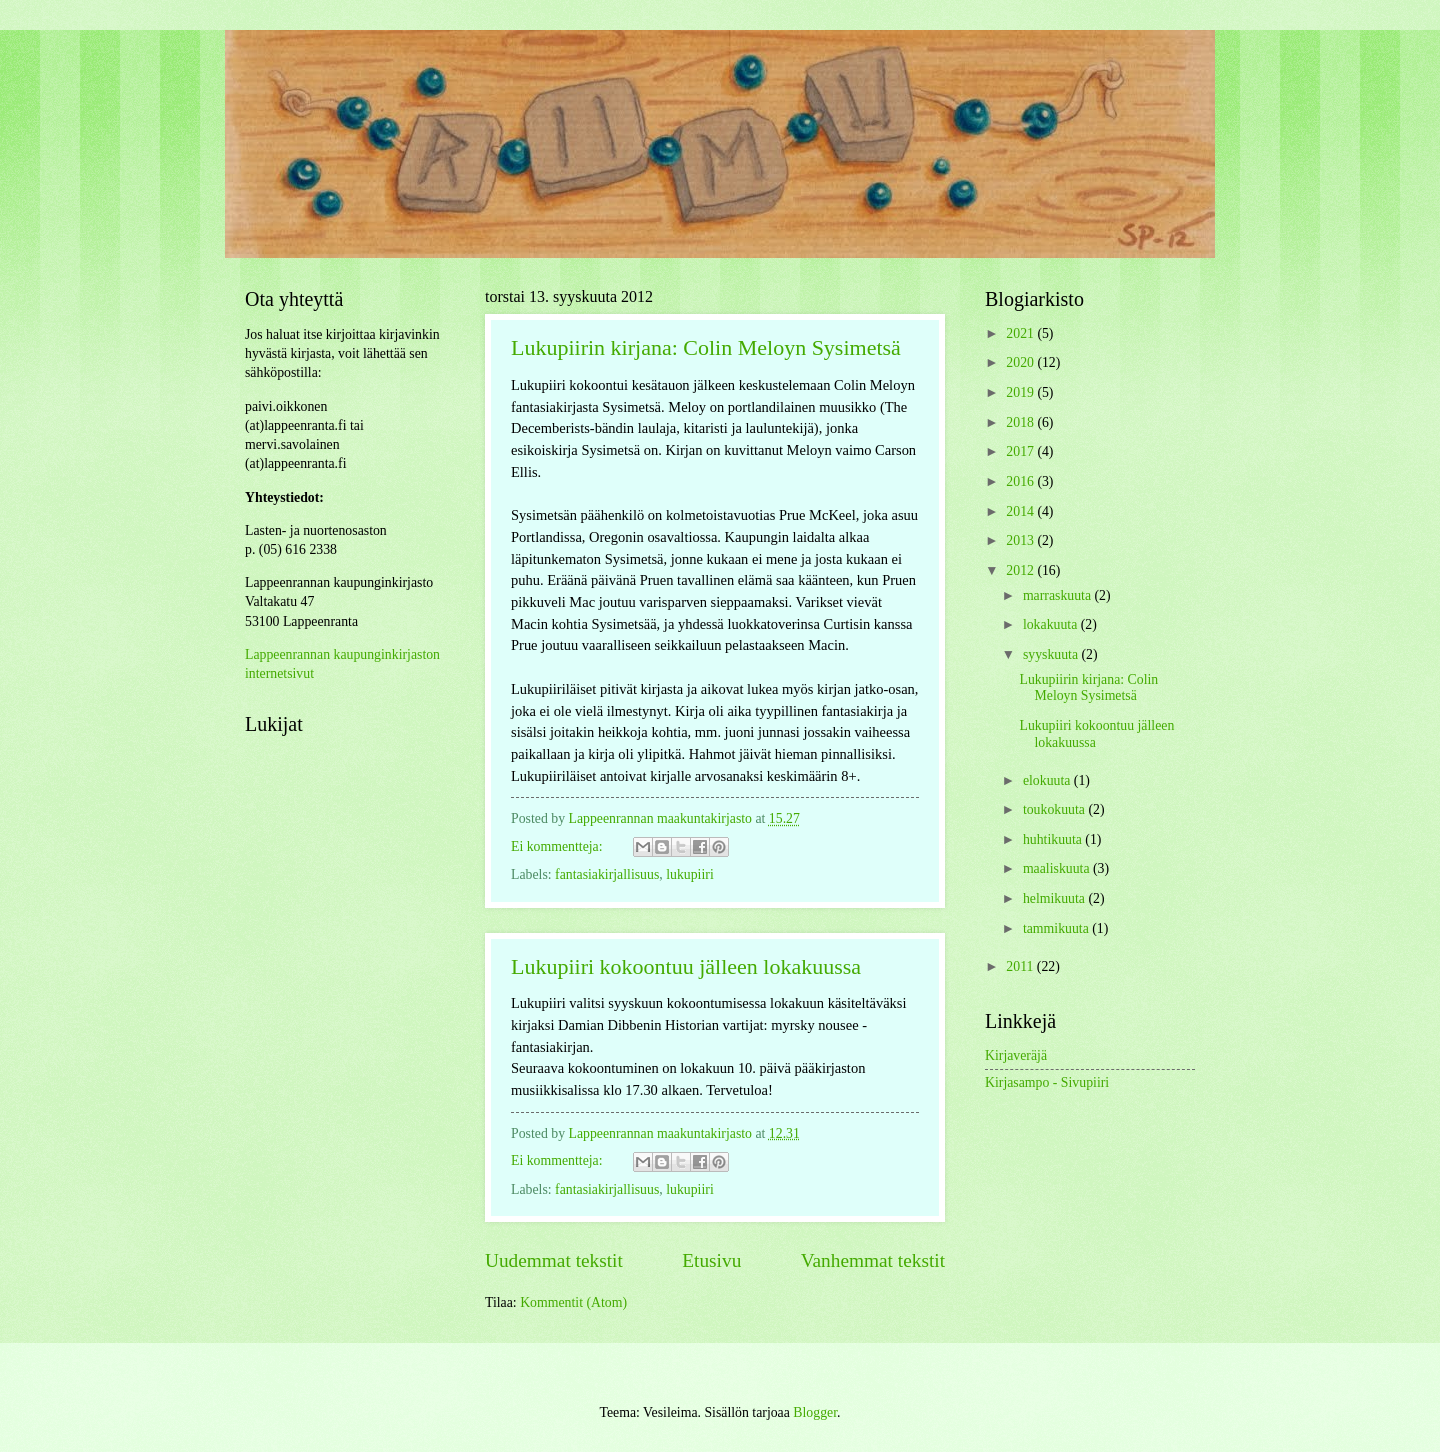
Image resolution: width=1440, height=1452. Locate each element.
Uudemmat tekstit (554, 1260)
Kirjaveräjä (1016, 1055)
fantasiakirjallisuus (607, 874)
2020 (1021, 362)
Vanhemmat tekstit (873, 1260)
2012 (1021, 570)
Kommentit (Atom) (573, 1302)
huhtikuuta (1054, 839)
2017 (1021, 451)
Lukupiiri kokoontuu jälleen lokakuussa (686, 966)
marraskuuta (1059, 595)
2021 (1021, 333)
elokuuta (1048, 780)
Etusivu (711, 1260)
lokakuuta (1052, 624)
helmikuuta (1056, 898)
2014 (1021, 511)
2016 (1021, 481)
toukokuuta (1056, 809)
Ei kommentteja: (558, 846)
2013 (1021, 540)
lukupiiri (690, 874)
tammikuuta (1057, 928)
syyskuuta (1052, 654)
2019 (1021, 392)
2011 (1021, 966)
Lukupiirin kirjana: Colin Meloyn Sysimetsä (706, 347)
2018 (1021, 422)
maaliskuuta (1058, 868)
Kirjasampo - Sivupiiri (1047, 1082)
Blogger (815, 1412)
